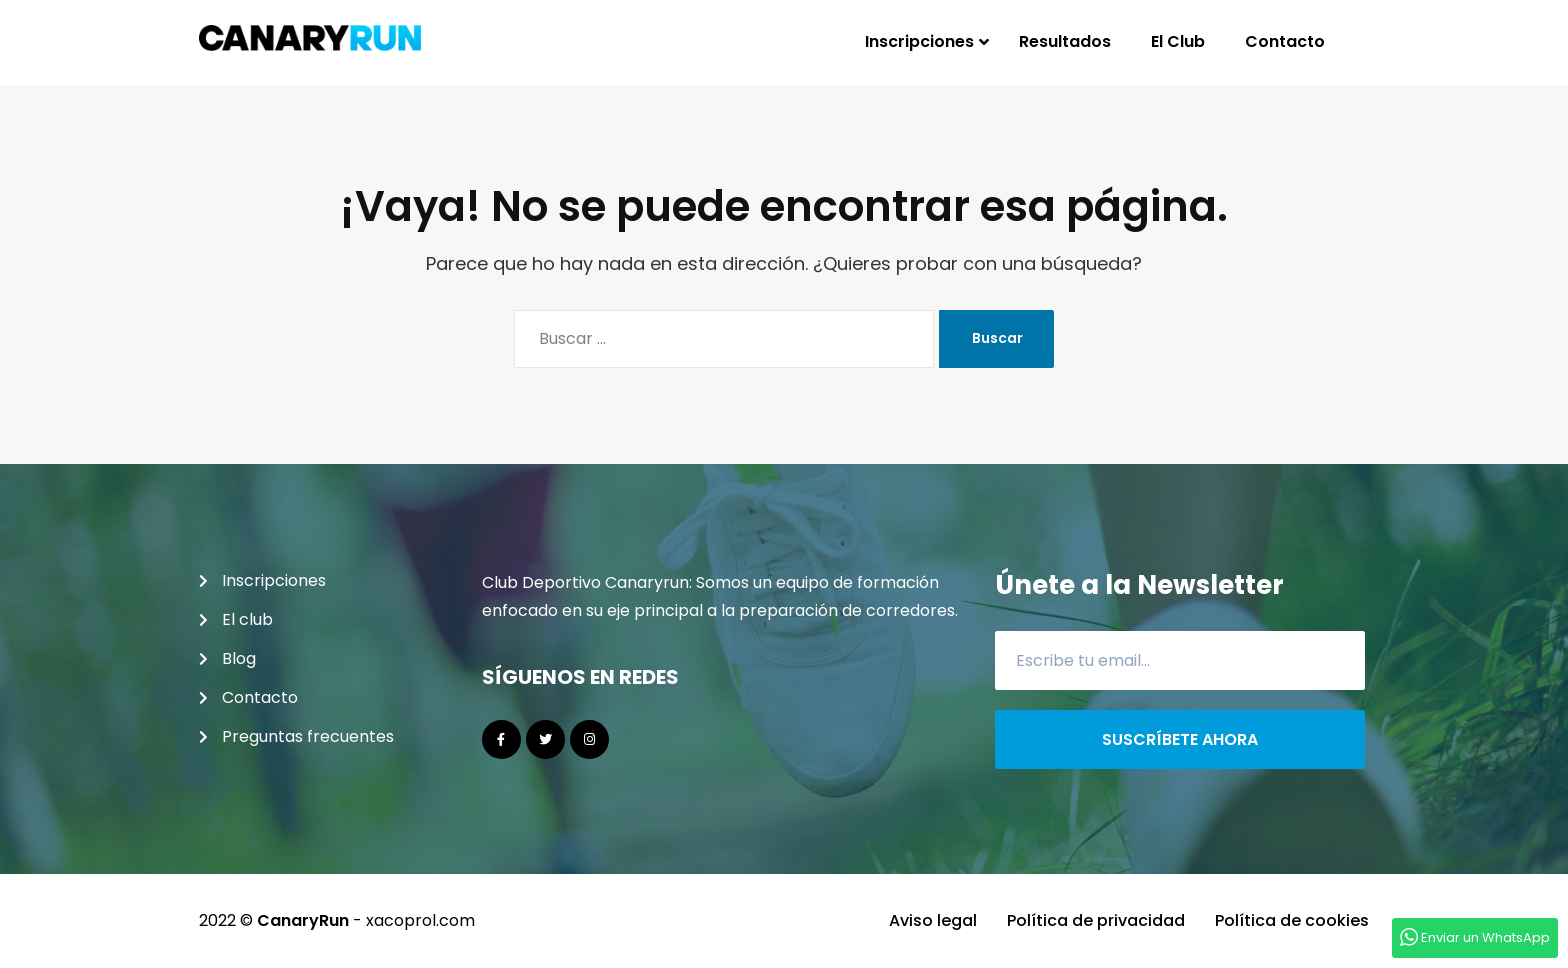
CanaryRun (303, 920)
